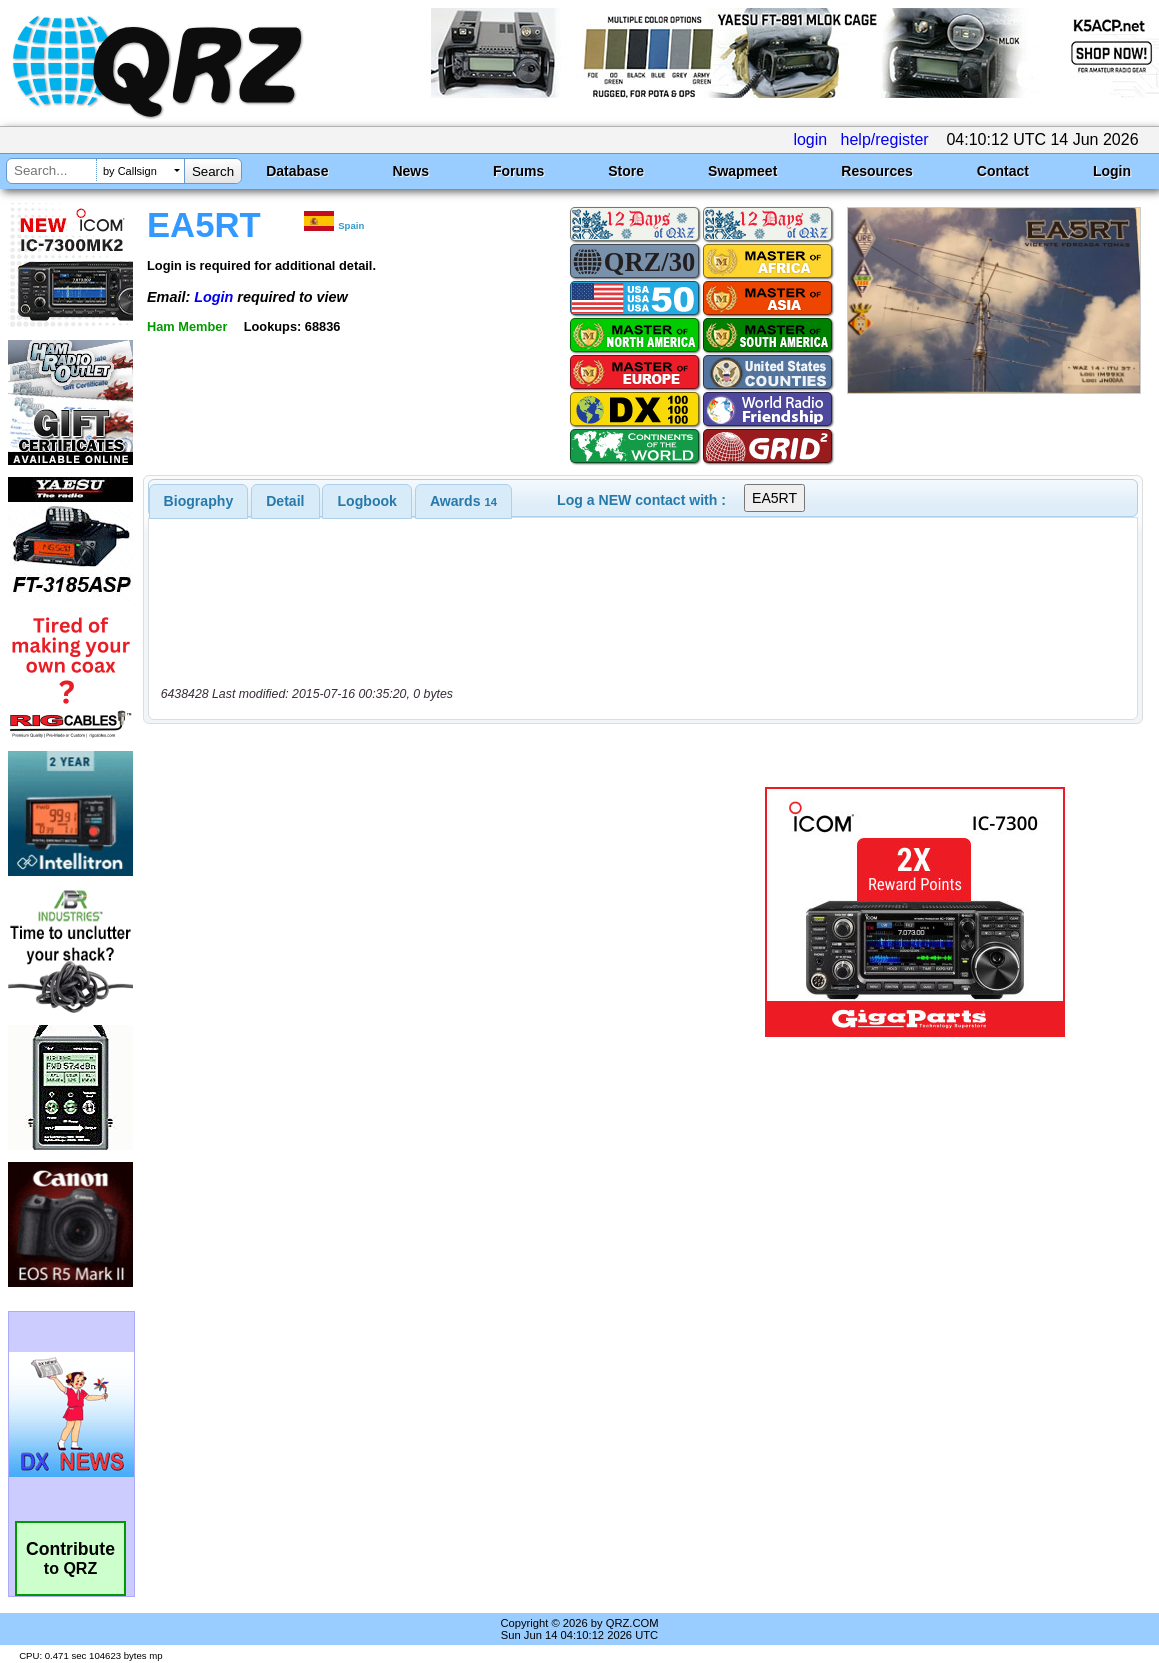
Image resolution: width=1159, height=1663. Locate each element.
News (410, 171)
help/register (885, 139)
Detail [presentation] (285, 501)
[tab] (199, 501)
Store (626, 171)
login (810, 139)
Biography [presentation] (199, 501)
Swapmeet (742, 171)
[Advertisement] (431, 912)
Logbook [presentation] (367, 501)
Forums (518, 171)
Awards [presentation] (463, 501)
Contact (1003, 171)
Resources (877, 171)
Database (297, 171)
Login (1112, 171)
